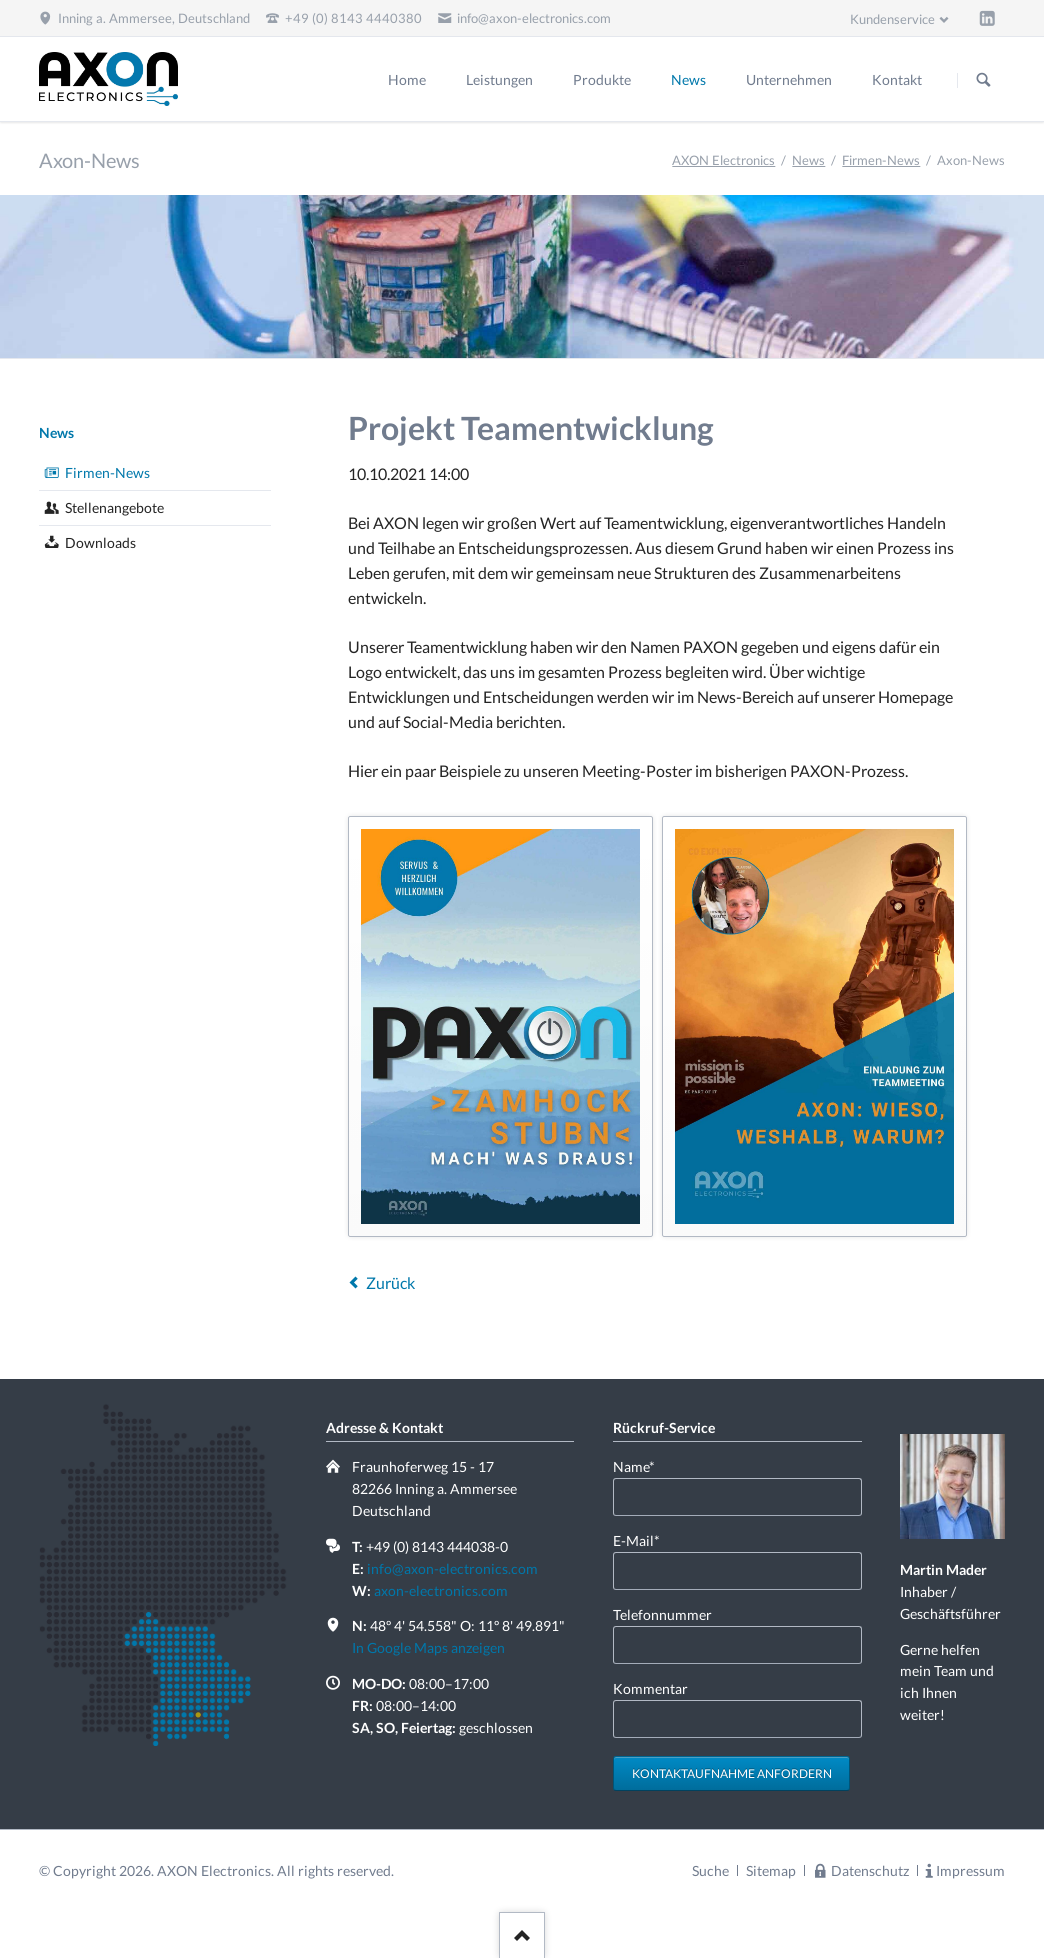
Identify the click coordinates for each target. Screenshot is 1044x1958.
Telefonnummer (662, 1614)
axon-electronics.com (441, 1590)
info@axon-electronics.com (452, 1568)
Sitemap (771, 1870)
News (808, 160)
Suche (710, 1870)
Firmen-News (881, 160)
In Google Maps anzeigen (428, 1647)
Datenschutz (870, 1870)
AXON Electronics (723, 160)
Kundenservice (892, 19)
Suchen (984, 80)
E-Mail (645, 1539)
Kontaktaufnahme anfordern (732, 1773)
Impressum (970, 1870)
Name (645, 1465)
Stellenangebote (114, 507)
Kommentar (650, 1688)
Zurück (390, 1282)
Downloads (100, 542)
